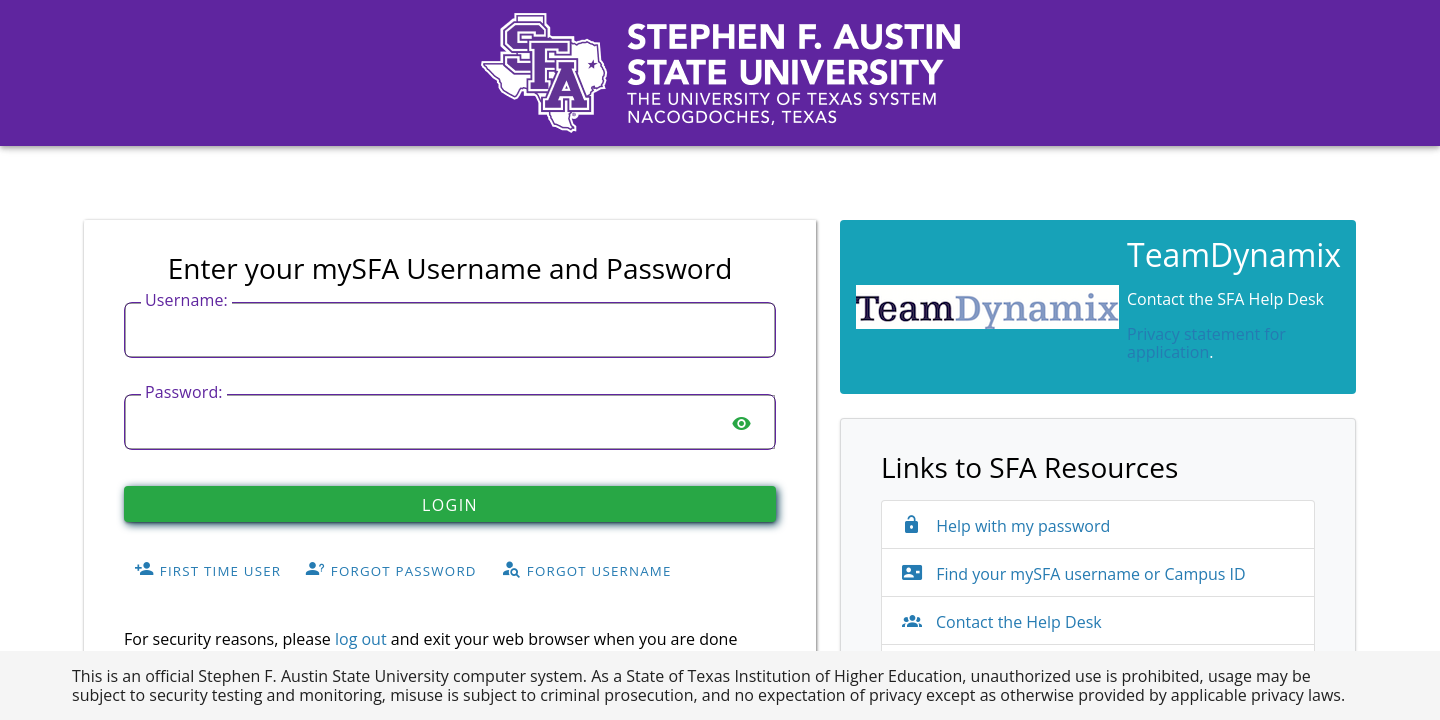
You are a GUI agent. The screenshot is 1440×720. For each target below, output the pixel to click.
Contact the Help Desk (1002, 622)
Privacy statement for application (1206, 343)
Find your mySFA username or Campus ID (1074, 574)
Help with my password (1006, 526)
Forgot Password (391, 570)
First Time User (207, 570)
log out (361, 639)
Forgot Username (586, 570)
